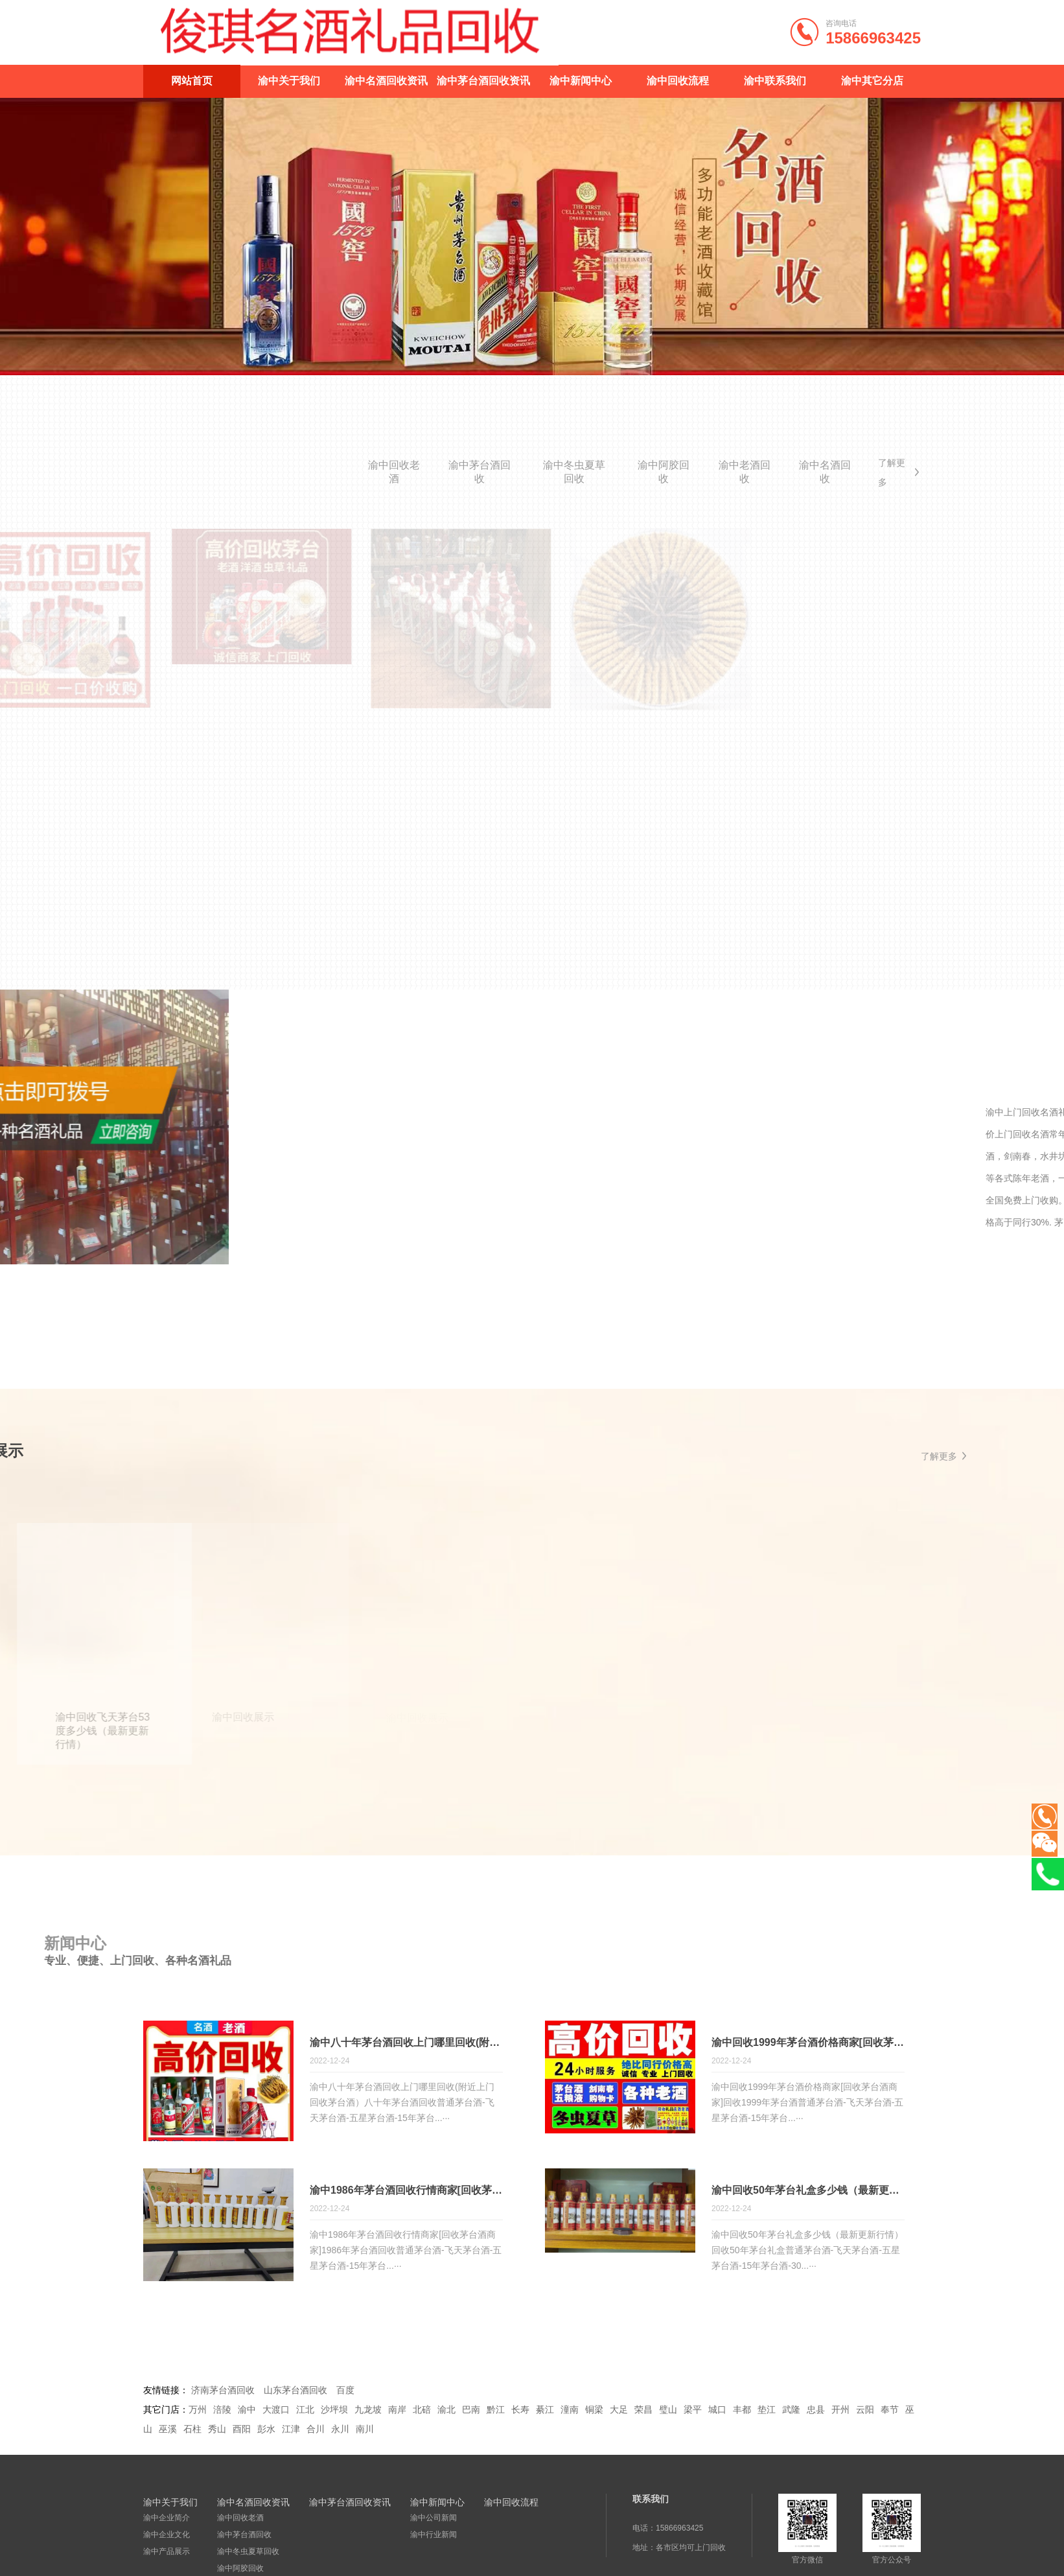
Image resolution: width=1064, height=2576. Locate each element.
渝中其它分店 (872, 80)
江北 (305, 2411)
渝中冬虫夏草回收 (574, 471)
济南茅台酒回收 (223, 2392)
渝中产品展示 (166, 2553)
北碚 (422, 2411)
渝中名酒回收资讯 (386, 80)
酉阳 (242, 2431)
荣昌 (643, 2411)
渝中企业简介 (166, 2519)
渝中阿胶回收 (663, 471)
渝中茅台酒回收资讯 (483, 80)
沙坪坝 (334, 2411)
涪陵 (222, 2411)
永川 (340, 2431)
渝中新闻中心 (580, 80)
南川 (365, 2431)
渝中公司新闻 (433, 2519)
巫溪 (168, 2431)
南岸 (397, 2411)
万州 (198, 2411)
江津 (291, 2431)
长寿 (520, 2411)
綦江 (545, 2411)
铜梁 (594, 2411)
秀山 (217, 2431)
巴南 (471, 2411)
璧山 (668, 2411)
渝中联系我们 (775, 80)
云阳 (865, 2411)
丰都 (742, 2411)
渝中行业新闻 (433, 2536)
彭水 (266, 2431)
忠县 (816, 2411)
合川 (315, 2431)
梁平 (693, 2411)
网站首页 (192, 80)
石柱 (192, 2431)
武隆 (791, 2411)
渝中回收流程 (678, 80)
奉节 (890, 2411)
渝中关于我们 (289, 80)
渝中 (247, 2411)
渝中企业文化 (166, 2536)
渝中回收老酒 (394, 471)
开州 (840, 2411)
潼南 (570, 2411)
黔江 (496, 2411)
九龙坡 (368, 2411)
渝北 (446, 2411)
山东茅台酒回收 (295, 2392)
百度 (345, 2392)
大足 (619, 2411)
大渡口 (276, 2411)
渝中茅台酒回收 (479, 471)
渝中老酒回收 (744, 471)
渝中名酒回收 (825, 471)
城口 (717, 2411)
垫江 (767, 2411)
